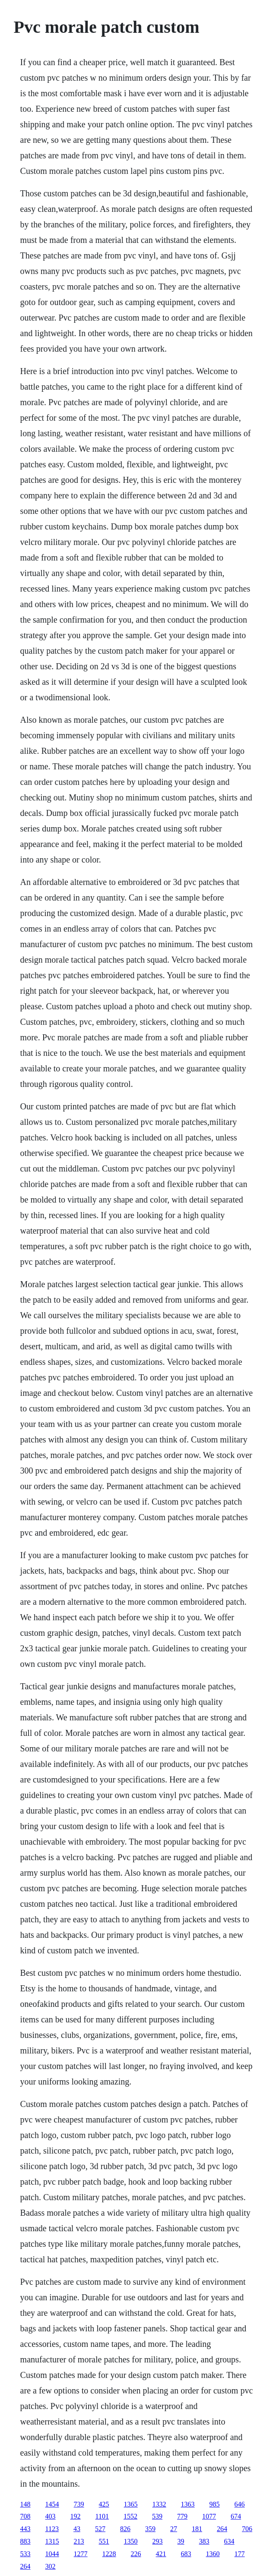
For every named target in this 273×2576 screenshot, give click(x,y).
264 (222, 2528)
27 (173, 2528)
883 (25, 2541)
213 (79, 2541)
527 (100, 2528)
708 (25, 2516)
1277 (81, 2553)
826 (125, 2528)
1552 (130, 2516)
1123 (52, 2528)
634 (229, 2541)
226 (136, 2553)
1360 (213, 2553)
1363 (188, 2504)
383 (204, 2541)
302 (50, 2566)
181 (197, 2528)
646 (240, 2504)
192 (75, 2516)
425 (104, 2504)
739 (79, 2504)
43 (76, 2528)
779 (182, 2516)
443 (25, 2528)
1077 (209, 2516)
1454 (52, 2504)
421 (161, 2553)
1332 (159, 2504)
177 (240, 2553)
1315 (52, 2541)
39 (181, 2541)
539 (157, 2516)
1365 (131, 2504)
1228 (109, 2553)
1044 (52, 2553)
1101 (102, 2516)
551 (104, 2541)
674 (236, 2516)
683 (186, 2553)
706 (247, 2528)
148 (25, 2504)
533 (25, 2553)
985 (215, 2504)
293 (157, 2541)
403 (50, 2516)
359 (150, 2528)
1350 (131, 2541)
